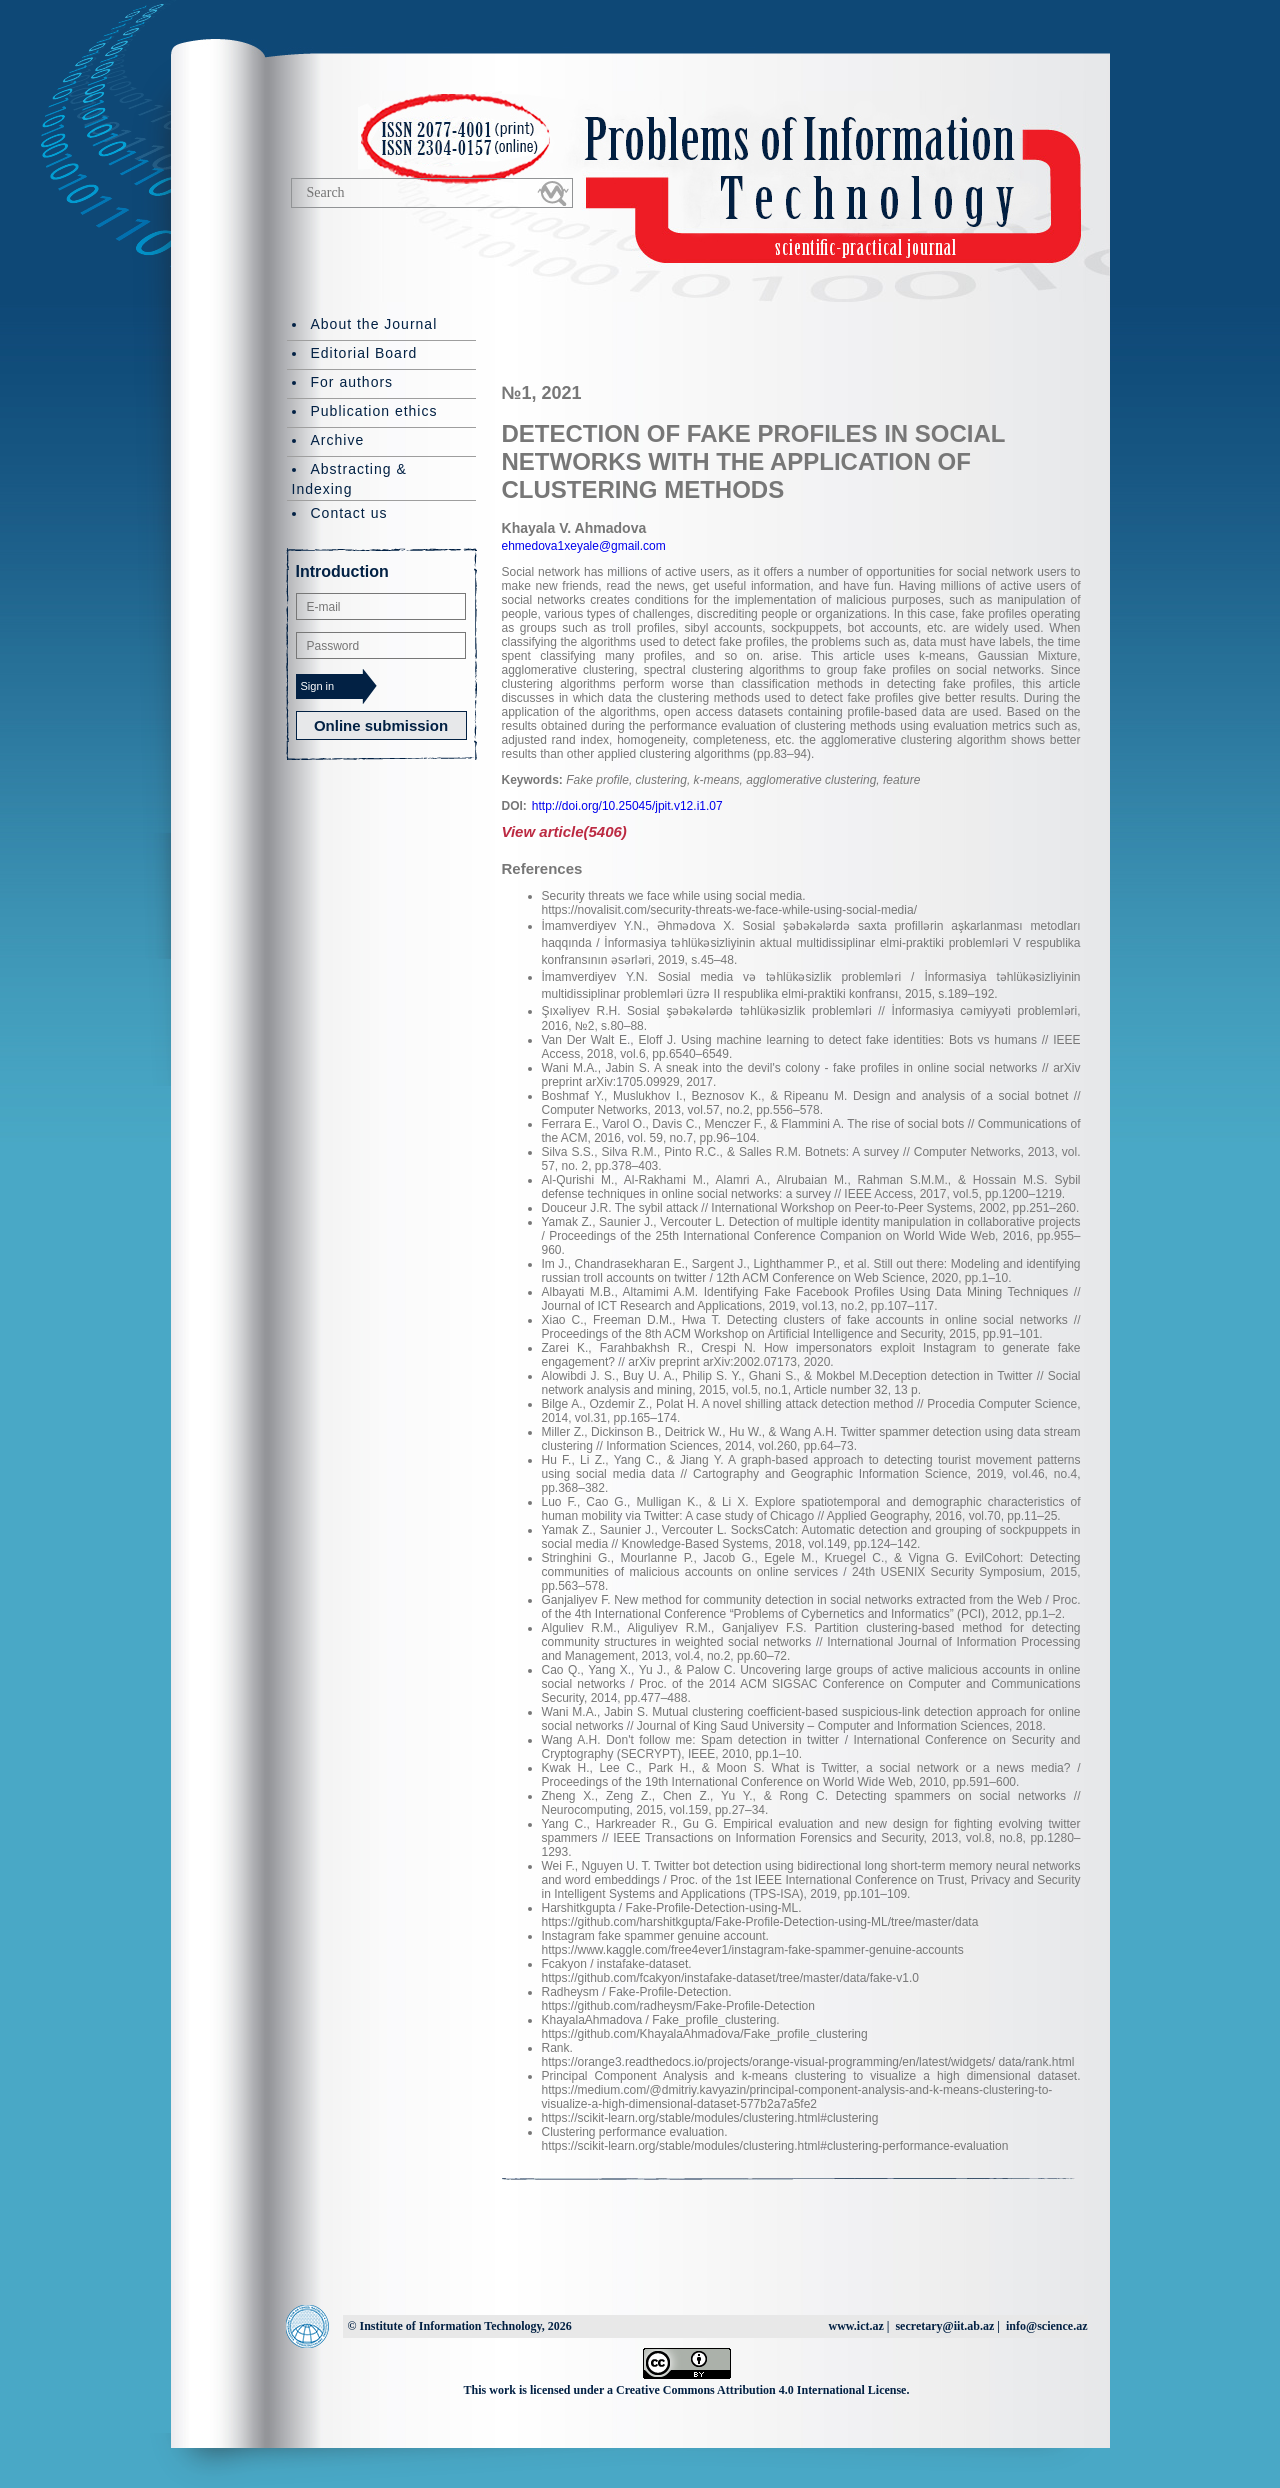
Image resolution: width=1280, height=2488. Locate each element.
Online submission (381, 725)
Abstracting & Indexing (349, 479)
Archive (338, 440)
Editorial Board (364, 353)
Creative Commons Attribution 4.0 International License (761, 2390)
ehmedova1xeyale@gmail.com (584, 546)
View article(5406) (564, 831)
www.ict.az (855, 2326)
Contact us (349, 513)
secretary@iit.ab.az (944, 2326)
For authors (352, 382)
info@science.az (1046, 2326)
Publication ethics (374, 411)
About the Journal (374, 324)
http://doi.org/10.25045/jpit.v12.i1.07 (627, 806)
